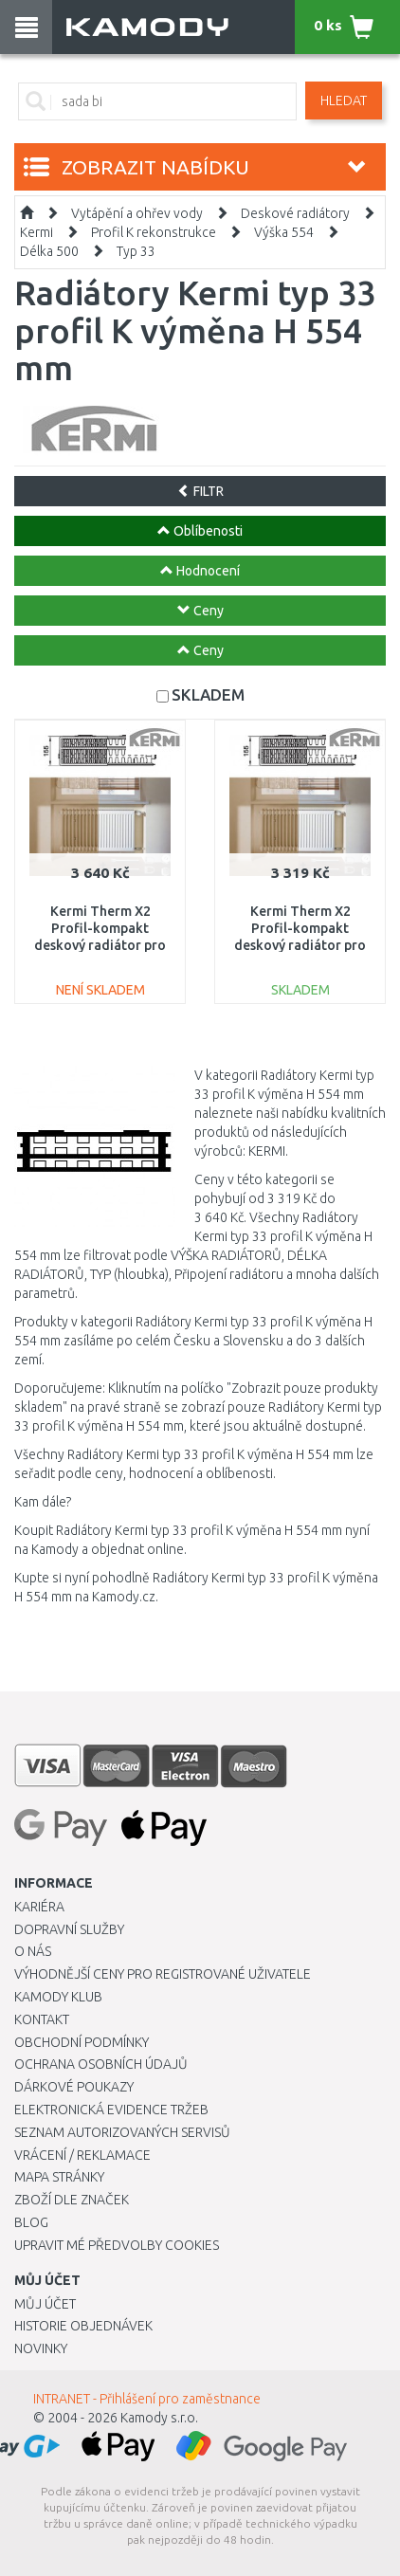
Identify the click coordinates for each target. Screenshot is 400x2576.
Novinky (40, 2348)
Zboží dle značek (71, 2199)
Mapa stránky (59, 2176)
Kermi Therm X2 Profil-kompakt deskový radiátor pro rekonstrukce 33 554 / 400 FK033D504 (300, 946)
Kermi (36, 232)
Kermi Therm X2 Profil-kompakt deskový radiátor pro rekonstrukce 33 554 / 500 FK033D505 (100, 946)
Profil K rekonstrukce (153, 232)
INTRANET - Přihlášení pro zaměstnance (147, 2398)
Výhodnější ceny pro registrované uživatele (162, 1974)
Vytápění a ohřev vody (137, 213)
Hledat (343, 100)
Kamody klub (58, 1996)
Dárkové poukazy (74, 2086)
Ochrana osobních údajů (101, 2064)
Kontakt (41, 2019)
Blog (31, 2222)
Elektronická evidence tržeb (111, 2109)
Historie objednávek (83, 2325)
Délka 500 (49, 251)
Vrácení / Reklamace (82, 2155)
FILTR (200, 491)
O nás (32, 1951)
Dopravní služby (69, 1929)
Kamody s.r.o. (159, 2417)
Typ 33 (136, 251)
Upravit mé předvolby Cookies (116, 2245)
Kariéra (39, 1906)
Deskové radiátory (295, 213)
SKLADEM (208, 694)
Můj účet (45, 2303)
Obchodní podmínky (81, 2042)
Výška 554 (284, 232)
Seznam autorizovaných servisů (122, 2132)
